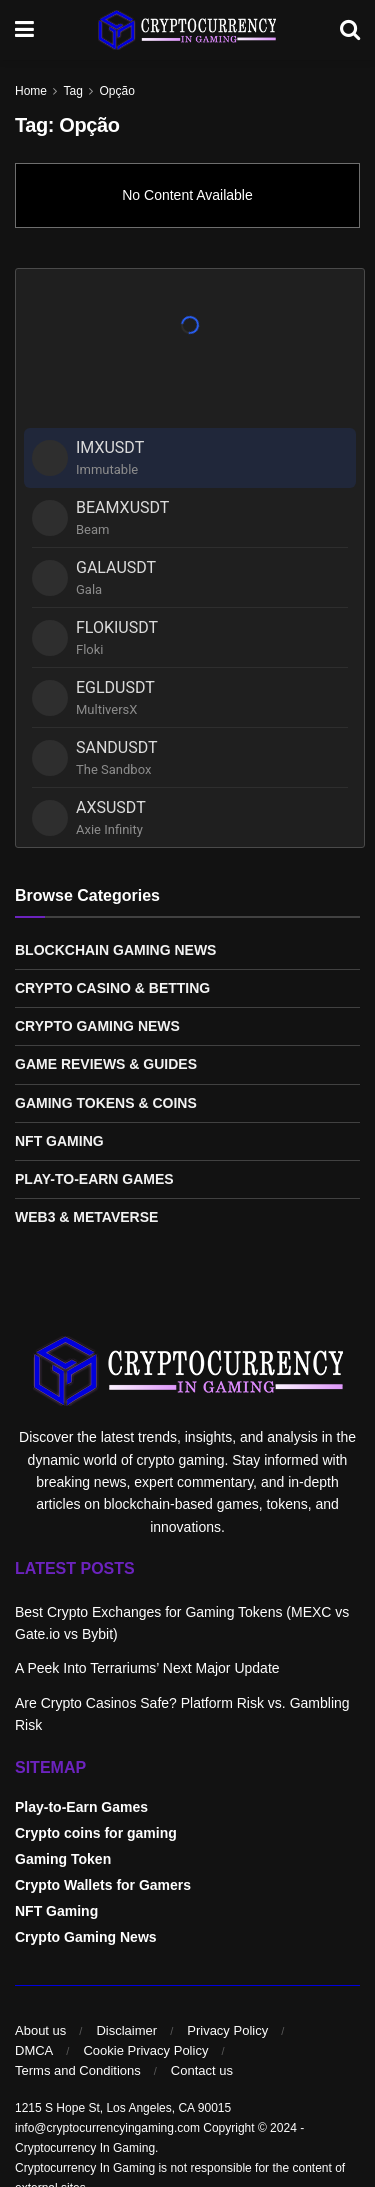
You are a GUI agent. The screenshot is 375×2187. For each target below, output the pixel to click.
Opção (117, 91)
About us (40, 2030)
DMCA (34, 2050)
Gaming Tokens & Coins (106, 1103)
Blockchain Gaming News (115, 950)
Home (31, 91)
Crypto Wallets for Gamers (103, 1885)
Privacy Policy (227, 2030)
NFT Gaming (59, 1141)
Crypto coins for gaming (96, 1833)
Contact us (202, 2070)
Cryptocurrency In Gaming (85, 2148)
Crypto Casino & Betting (112, 988)
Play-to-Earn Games (94, 1179)
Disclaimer (126, 2030)
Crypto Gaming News (97, 1026)
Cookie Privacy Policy (145, 2050)
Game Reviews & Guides (106, 1064)
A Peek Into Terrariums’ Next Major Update (147, 1668)
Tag (72, 91)
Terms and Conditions (78, 2070)
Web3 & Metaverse (86, 1217)
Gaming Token (63, 1859)
